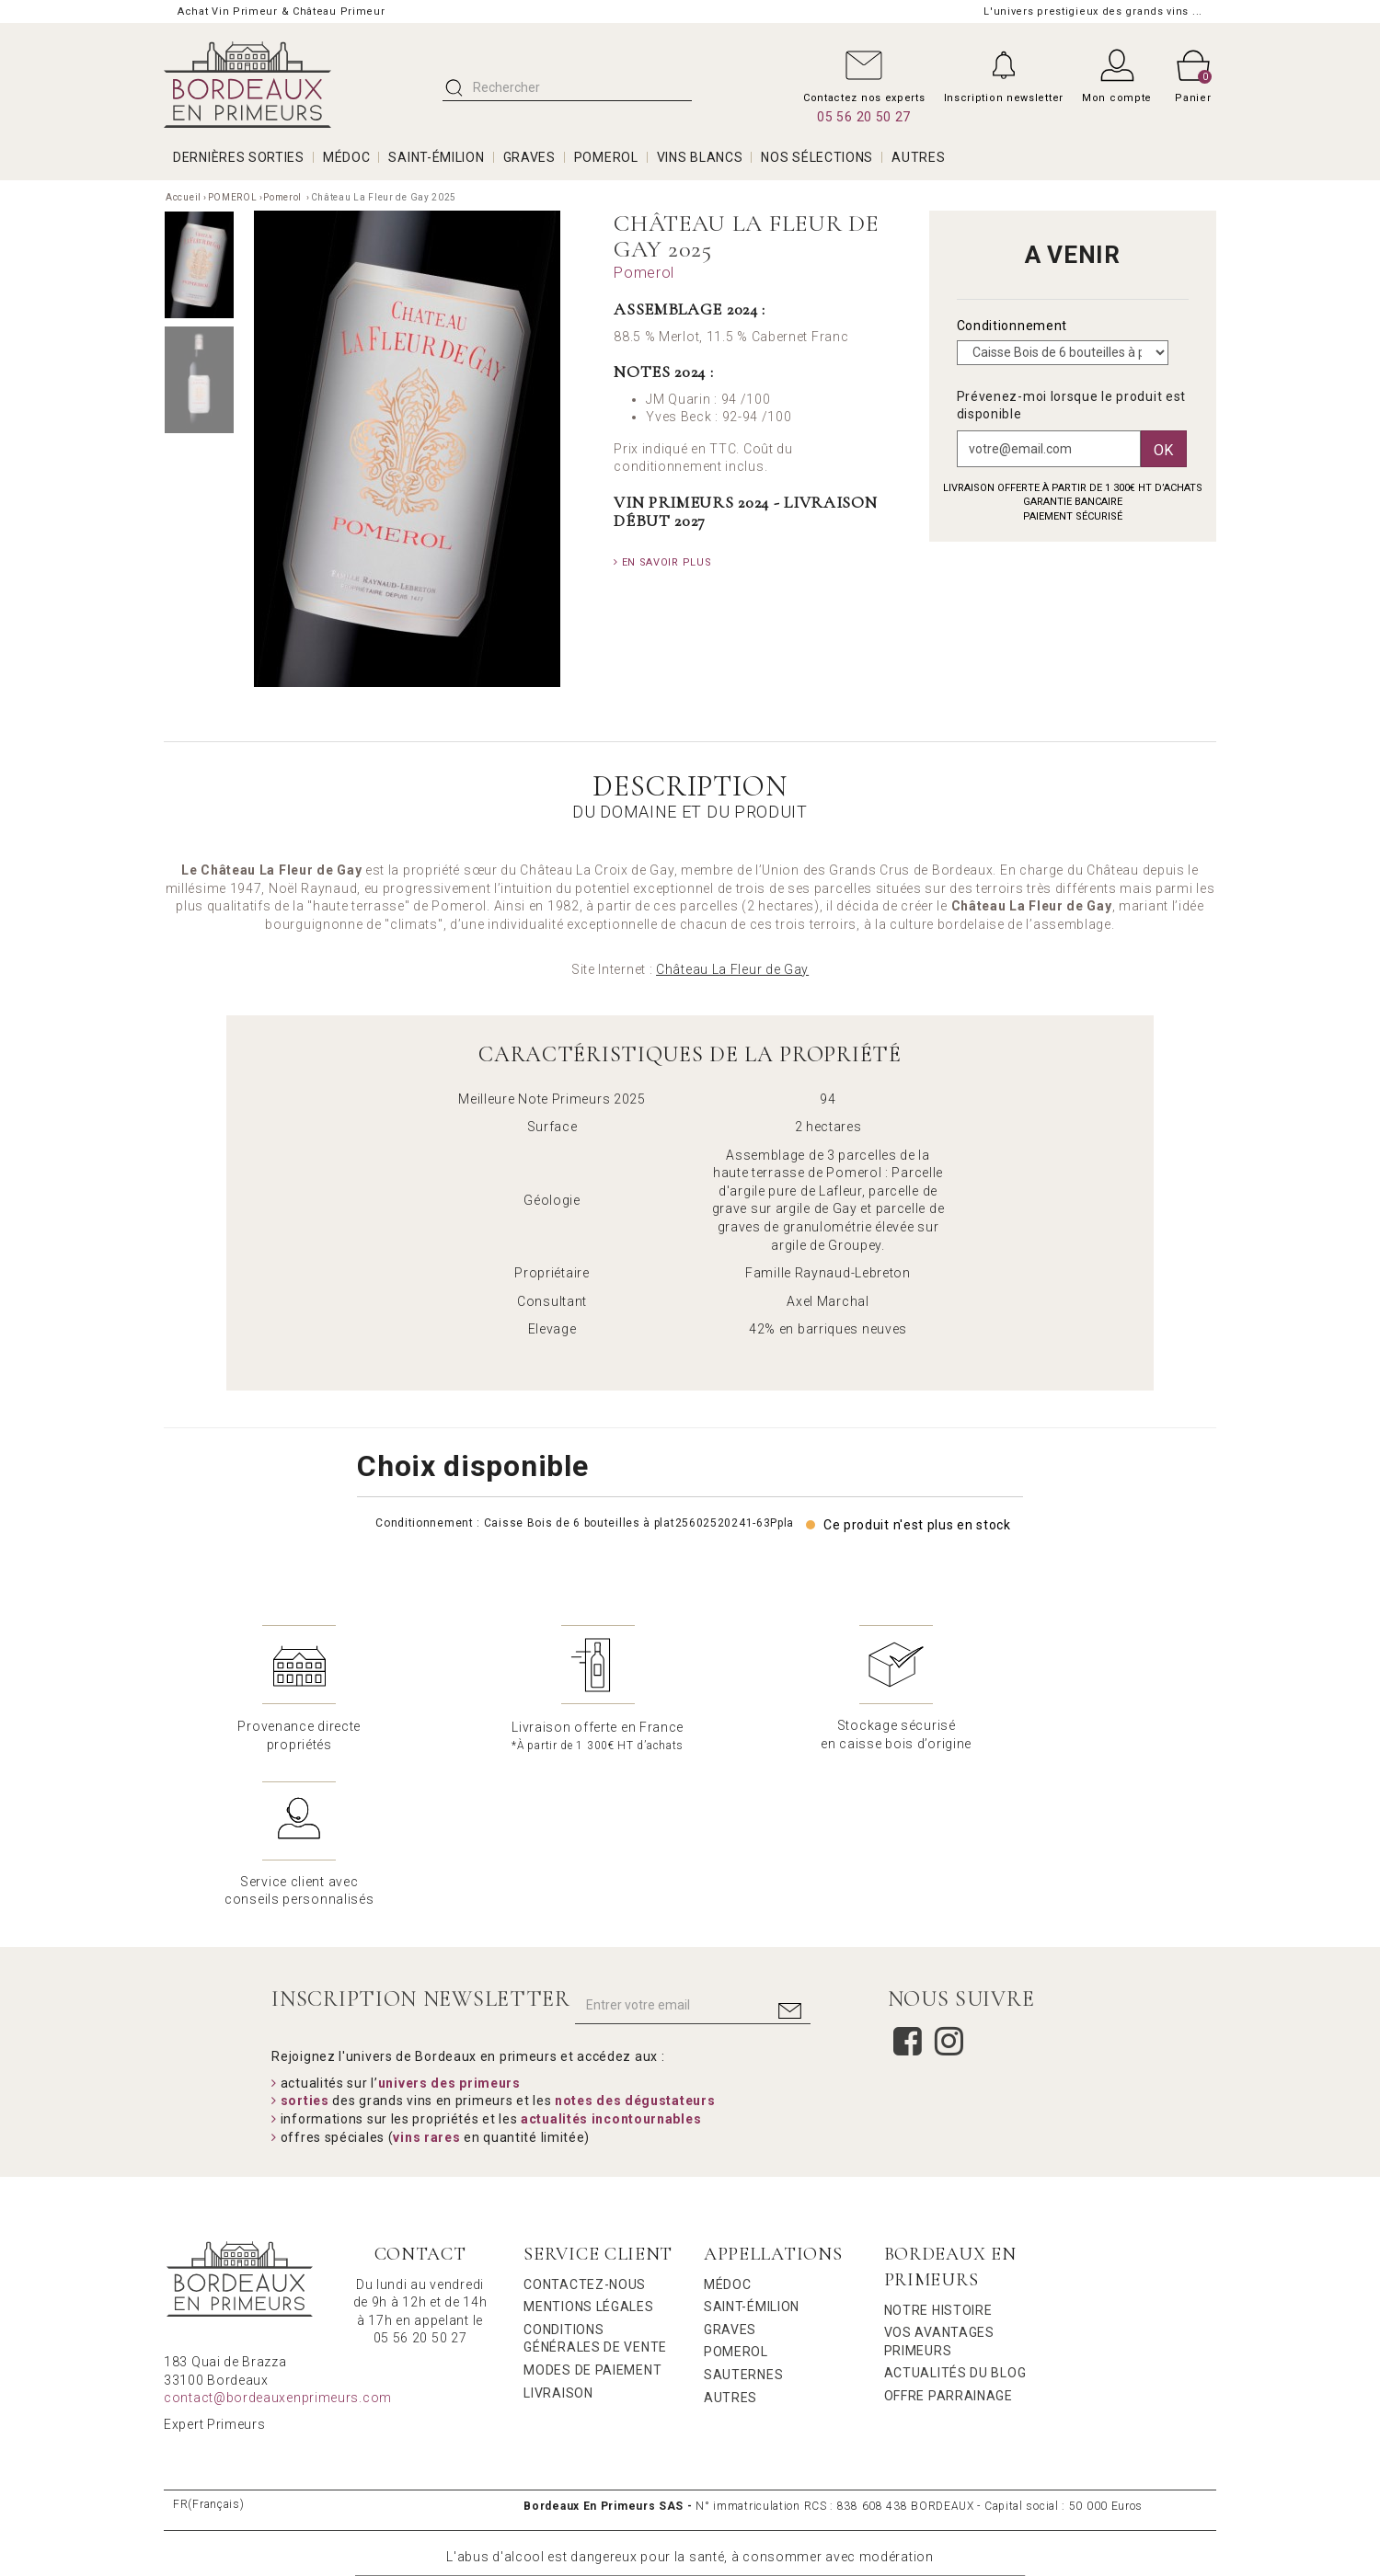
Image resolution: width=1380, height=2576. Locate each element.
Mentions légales (588, 2150)
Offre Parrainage (948, 2239)
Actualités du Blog (955, 2216)
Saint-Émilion (751, 2150)
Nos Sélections (817, 157)
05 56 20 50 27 (864, 116)
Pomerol (284, 197)
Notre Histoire (938, 2154)
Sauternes (743, 2218)
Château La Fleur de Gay (732, 969)
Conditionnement (1014, 325)
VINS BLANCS (700, 157)
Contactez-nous (584, 2128)
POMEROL (606, 157)
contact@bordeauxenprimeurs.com (278, 2241)
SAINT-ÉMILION (436, 157)
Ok (1164, 450)
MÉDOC (347, 157)
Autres (730, 2241)
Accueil (183, 197)
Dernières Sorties (239, 157)
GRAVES (529, 157)
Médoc (728, 2128)
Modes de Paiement (592, 2213)
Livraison (557, 2236)
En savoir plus (662, 562)
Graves (730, 2173)
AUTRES (918, 157)
